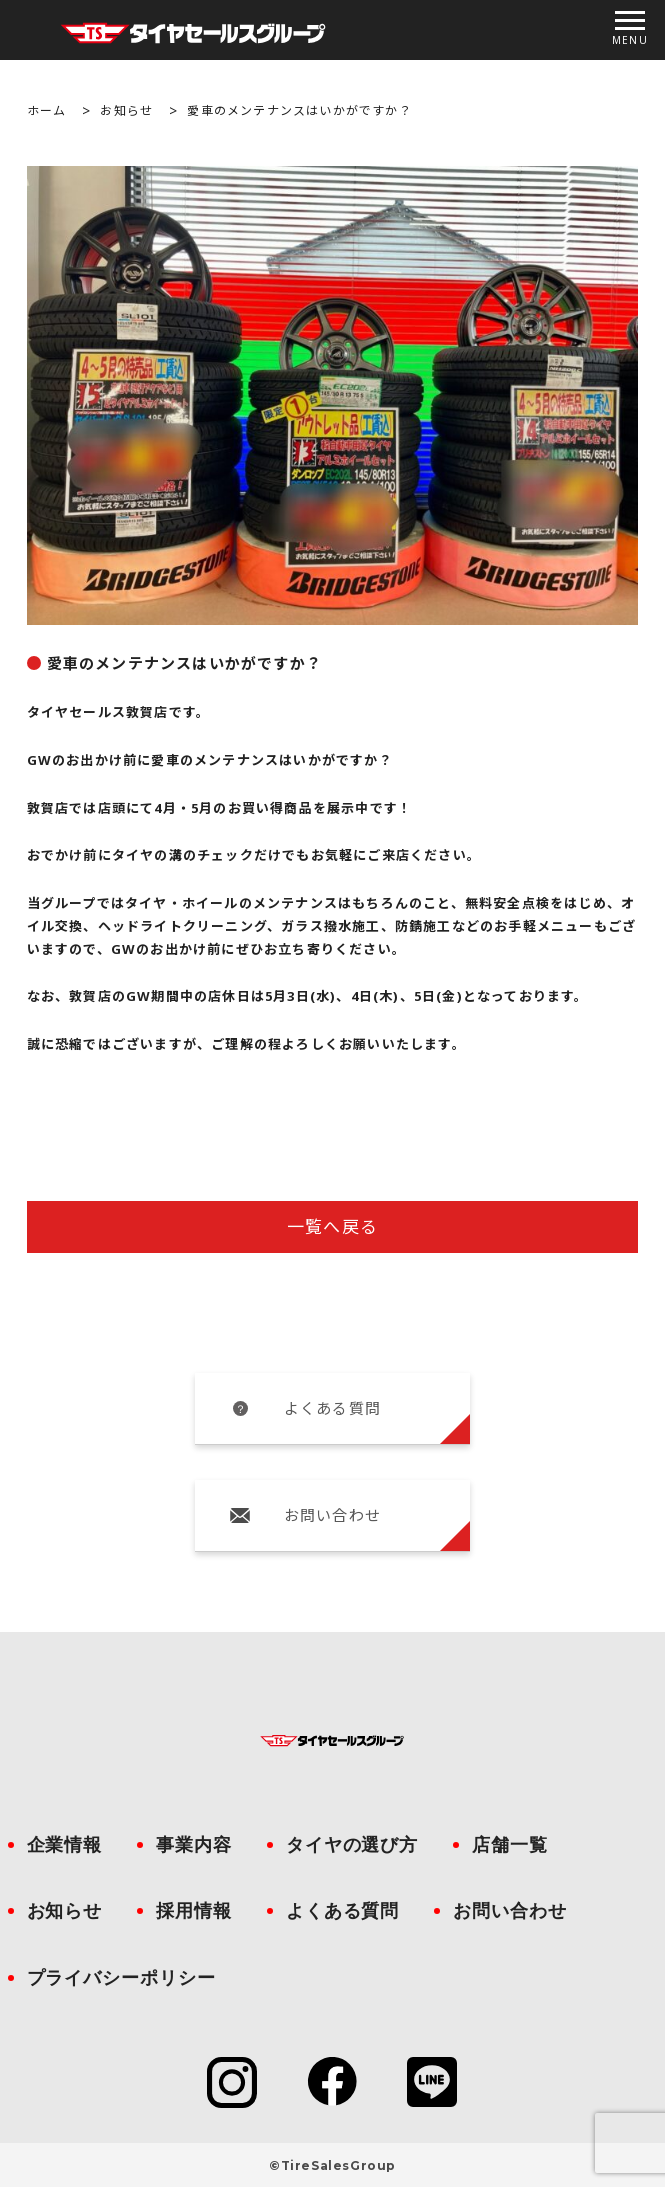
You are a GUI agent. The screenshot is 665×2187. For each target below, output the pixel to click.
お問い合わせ (332, 1515)
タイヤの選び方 (352, 1845)
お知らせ (126, 110)
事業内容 (194, 1845)
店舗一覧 (510, 1845)
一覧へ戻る (332, 1226)
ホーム (47, 110)
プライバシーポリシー (121, 1978)
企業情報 (65, 1845)
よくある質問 (332, 1408)
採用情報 (194, 1911)
